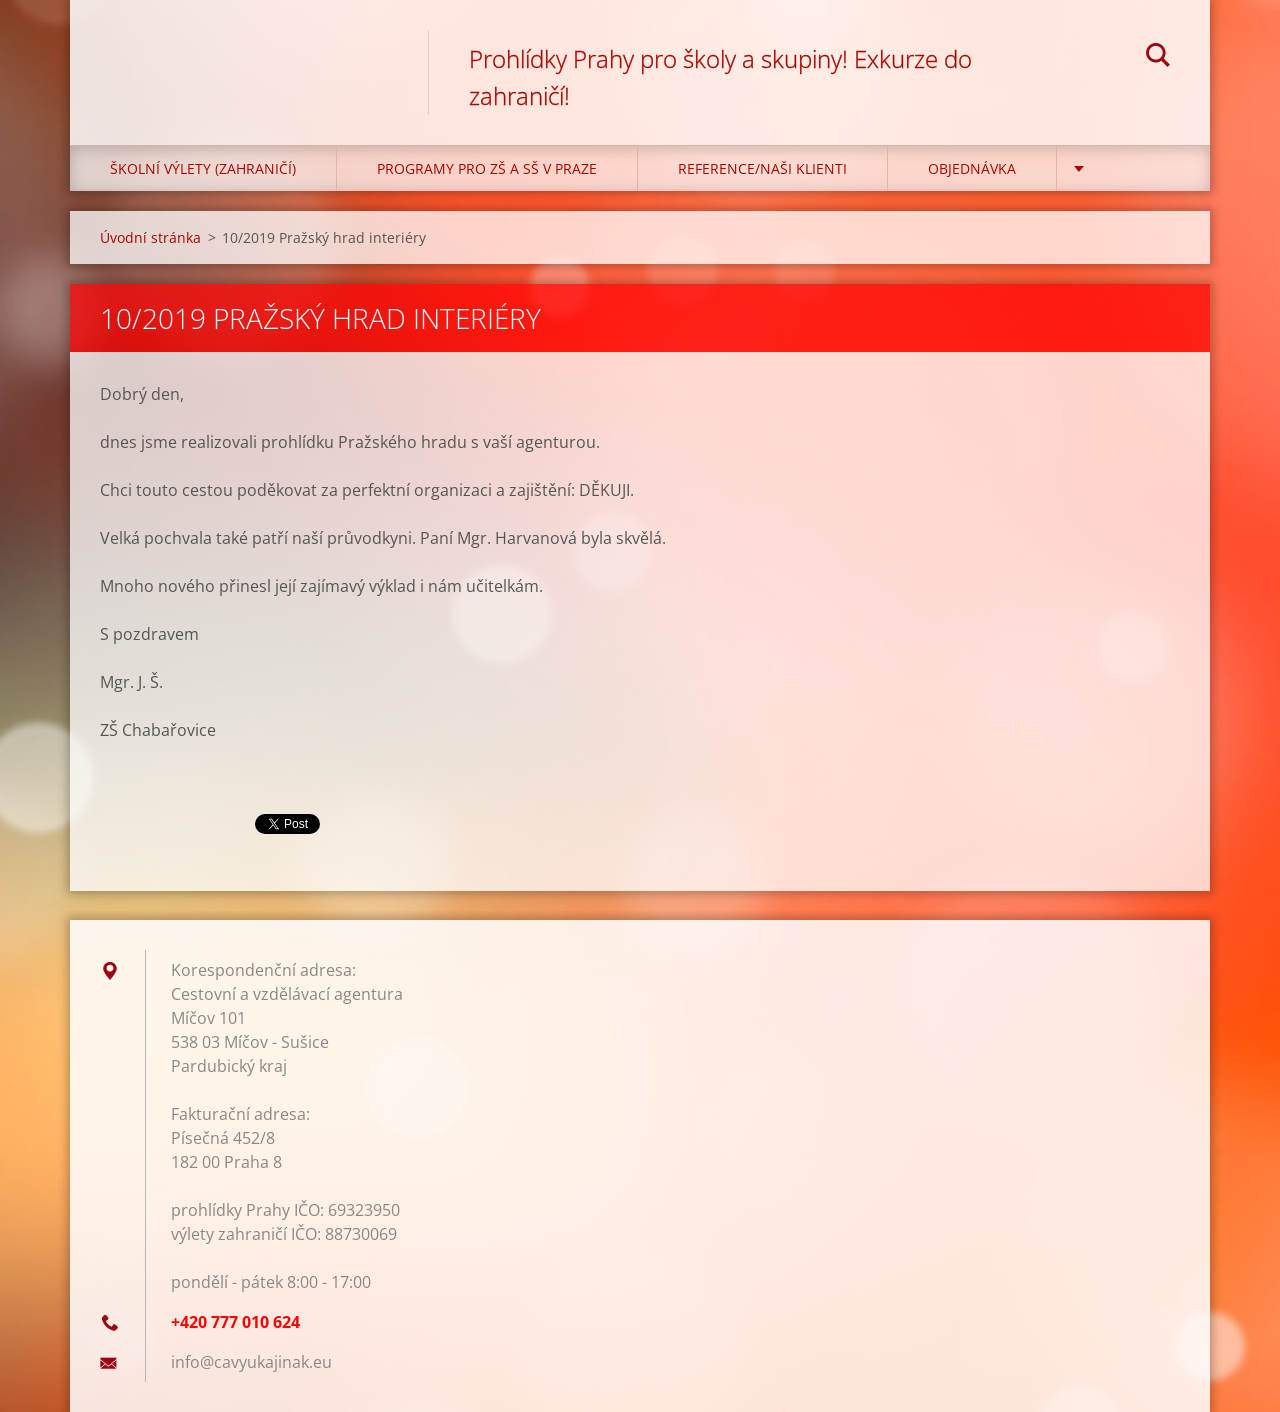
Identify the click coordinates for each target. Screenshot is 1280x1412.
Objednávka (972, 168)
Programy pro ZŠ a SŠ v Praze (487, 168)
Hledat (1158, 58)
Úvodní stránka (150, 237)
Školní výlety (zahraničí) (203, 168)
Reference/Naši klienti (762, 168)
